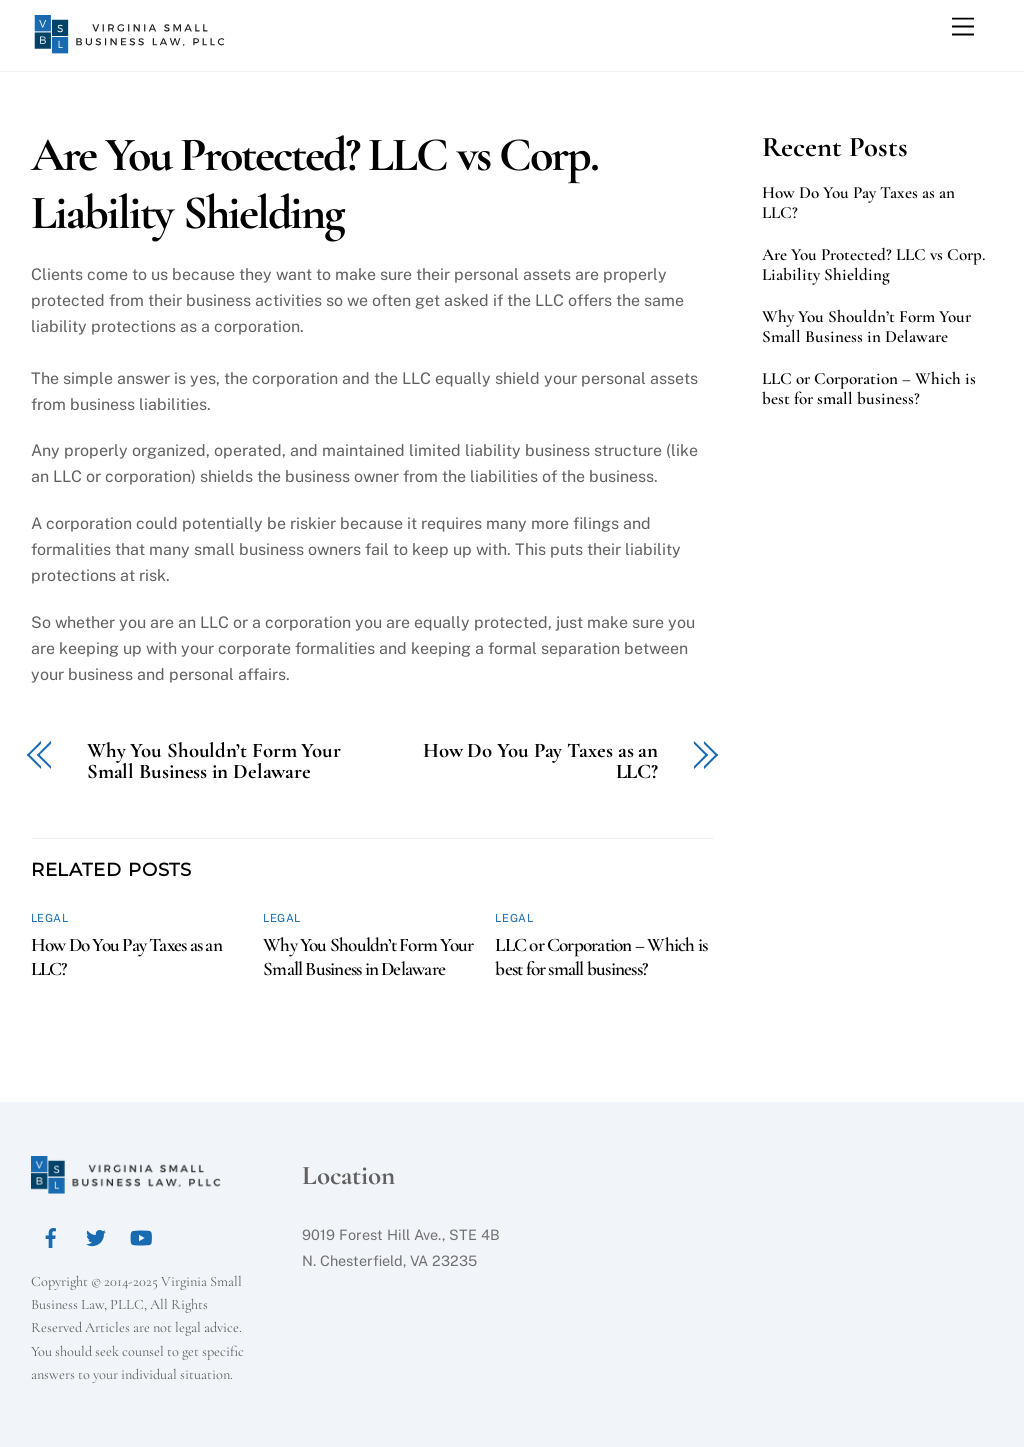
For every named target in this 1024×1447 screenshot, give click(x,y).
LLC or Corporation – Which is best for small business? (601, 957)
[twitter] (96, 1234)
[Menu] (963, 27)
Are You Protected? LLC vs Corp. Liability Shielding (314, 184)
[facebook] (51, 1234)
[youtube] (141, 1234)
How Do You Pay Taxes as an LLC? (540, 762)
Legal (50, 918)
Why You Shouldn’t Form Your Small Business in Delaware (214, 762)
